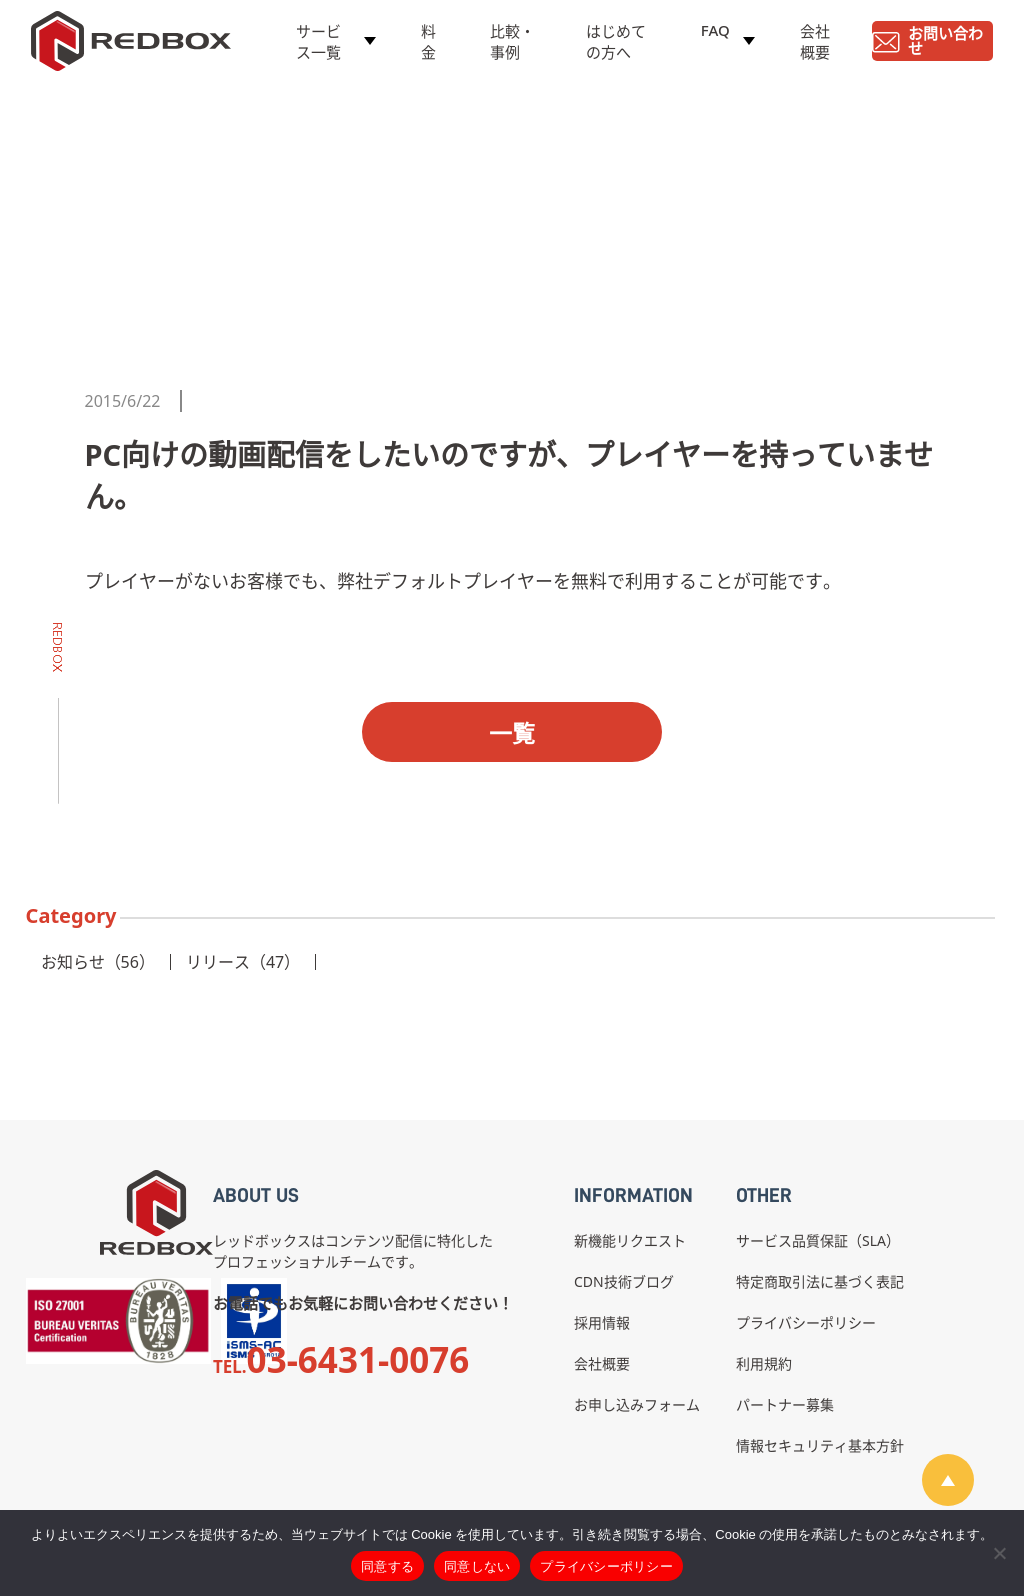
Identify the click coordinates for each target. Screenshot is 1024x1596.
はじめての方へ (616, 46)
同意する (387, 1566)
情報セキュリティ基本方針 (820, 1445)
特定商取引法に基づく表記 (820, 1281)
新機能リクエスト (630, 1240)
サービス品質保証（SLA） (818, 1240)
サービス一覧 (318, 46)
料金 (428, 46)
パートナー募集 (785, 1404)
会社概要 (815, 46)
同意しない (477, 1566)
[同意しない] (999, 1553)
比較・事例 (512, 46)
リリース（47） (243, 962)
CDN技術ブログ (624, 1281)
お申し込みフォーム (637, 1404)
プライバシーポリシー (806, 1322)
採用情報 (602, 1322)
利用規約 (764, 1363)
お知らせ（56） (98, 962)
